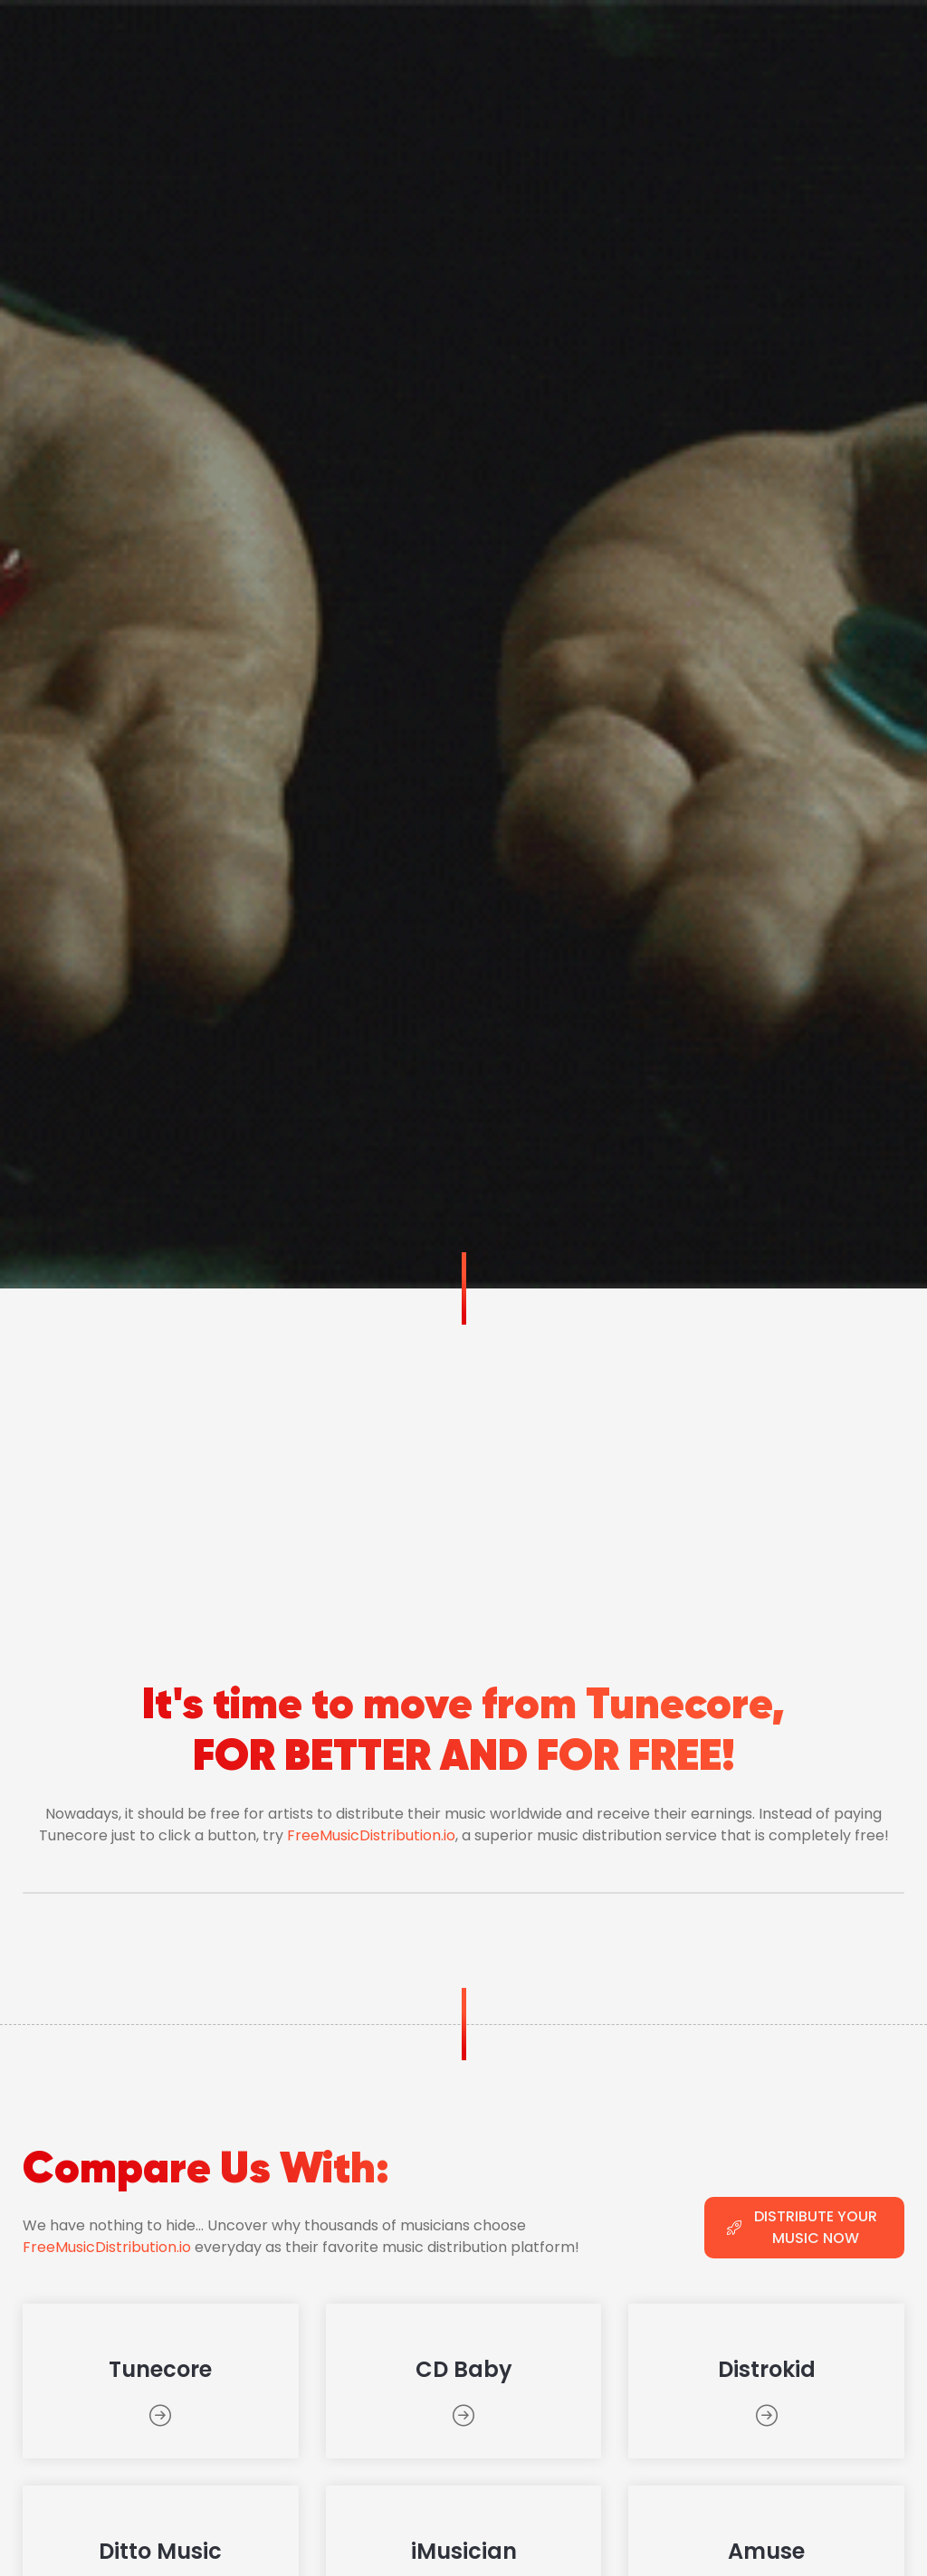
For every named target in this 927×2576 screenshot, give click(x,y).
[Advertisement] (463, 1424)
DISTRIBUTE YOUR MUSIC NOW (802, 2227)
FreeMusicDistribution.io (371, 1835)
